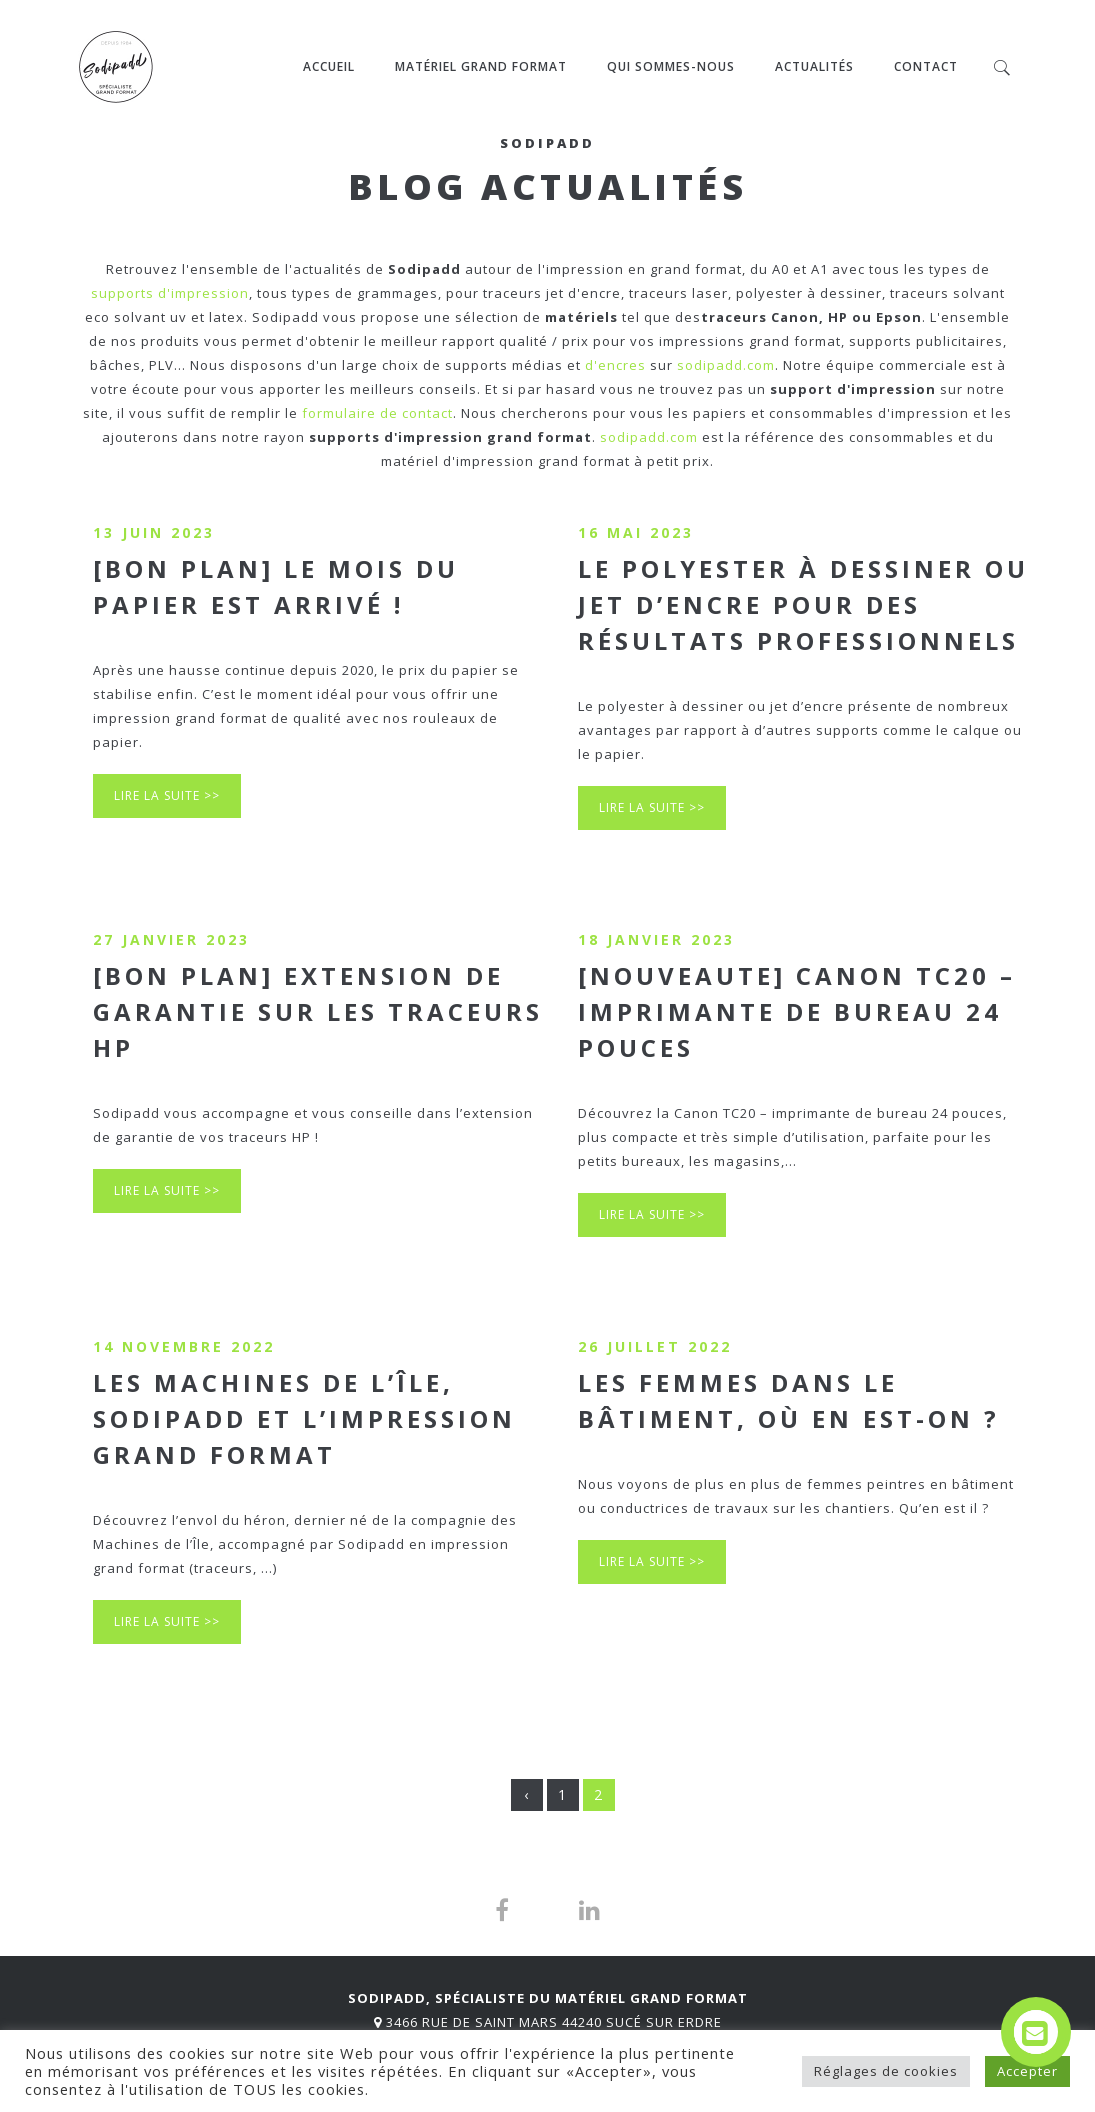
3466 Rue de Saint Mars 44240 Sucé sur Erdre (554, 2022)
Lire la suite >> (167, 795)
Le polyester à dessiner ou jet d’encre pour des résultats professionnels (803, 604)
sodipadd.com (726, 365)
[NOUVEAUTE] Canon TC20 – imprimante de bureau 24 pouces (797, 1011)
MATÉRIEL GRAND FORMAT (481, 66)
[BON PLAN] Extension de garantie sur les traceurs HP (318, 1011)
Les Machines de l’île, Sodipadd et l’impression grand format (304, 1418)
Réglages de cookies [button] (886, 2071)
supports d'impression (170, 293)
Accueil (329, 66)
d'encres (615, 365)
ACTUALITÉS (814, 66)
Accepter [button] (1027, 2071)
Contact (926, 66)
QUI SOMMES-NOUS (671, 66)
